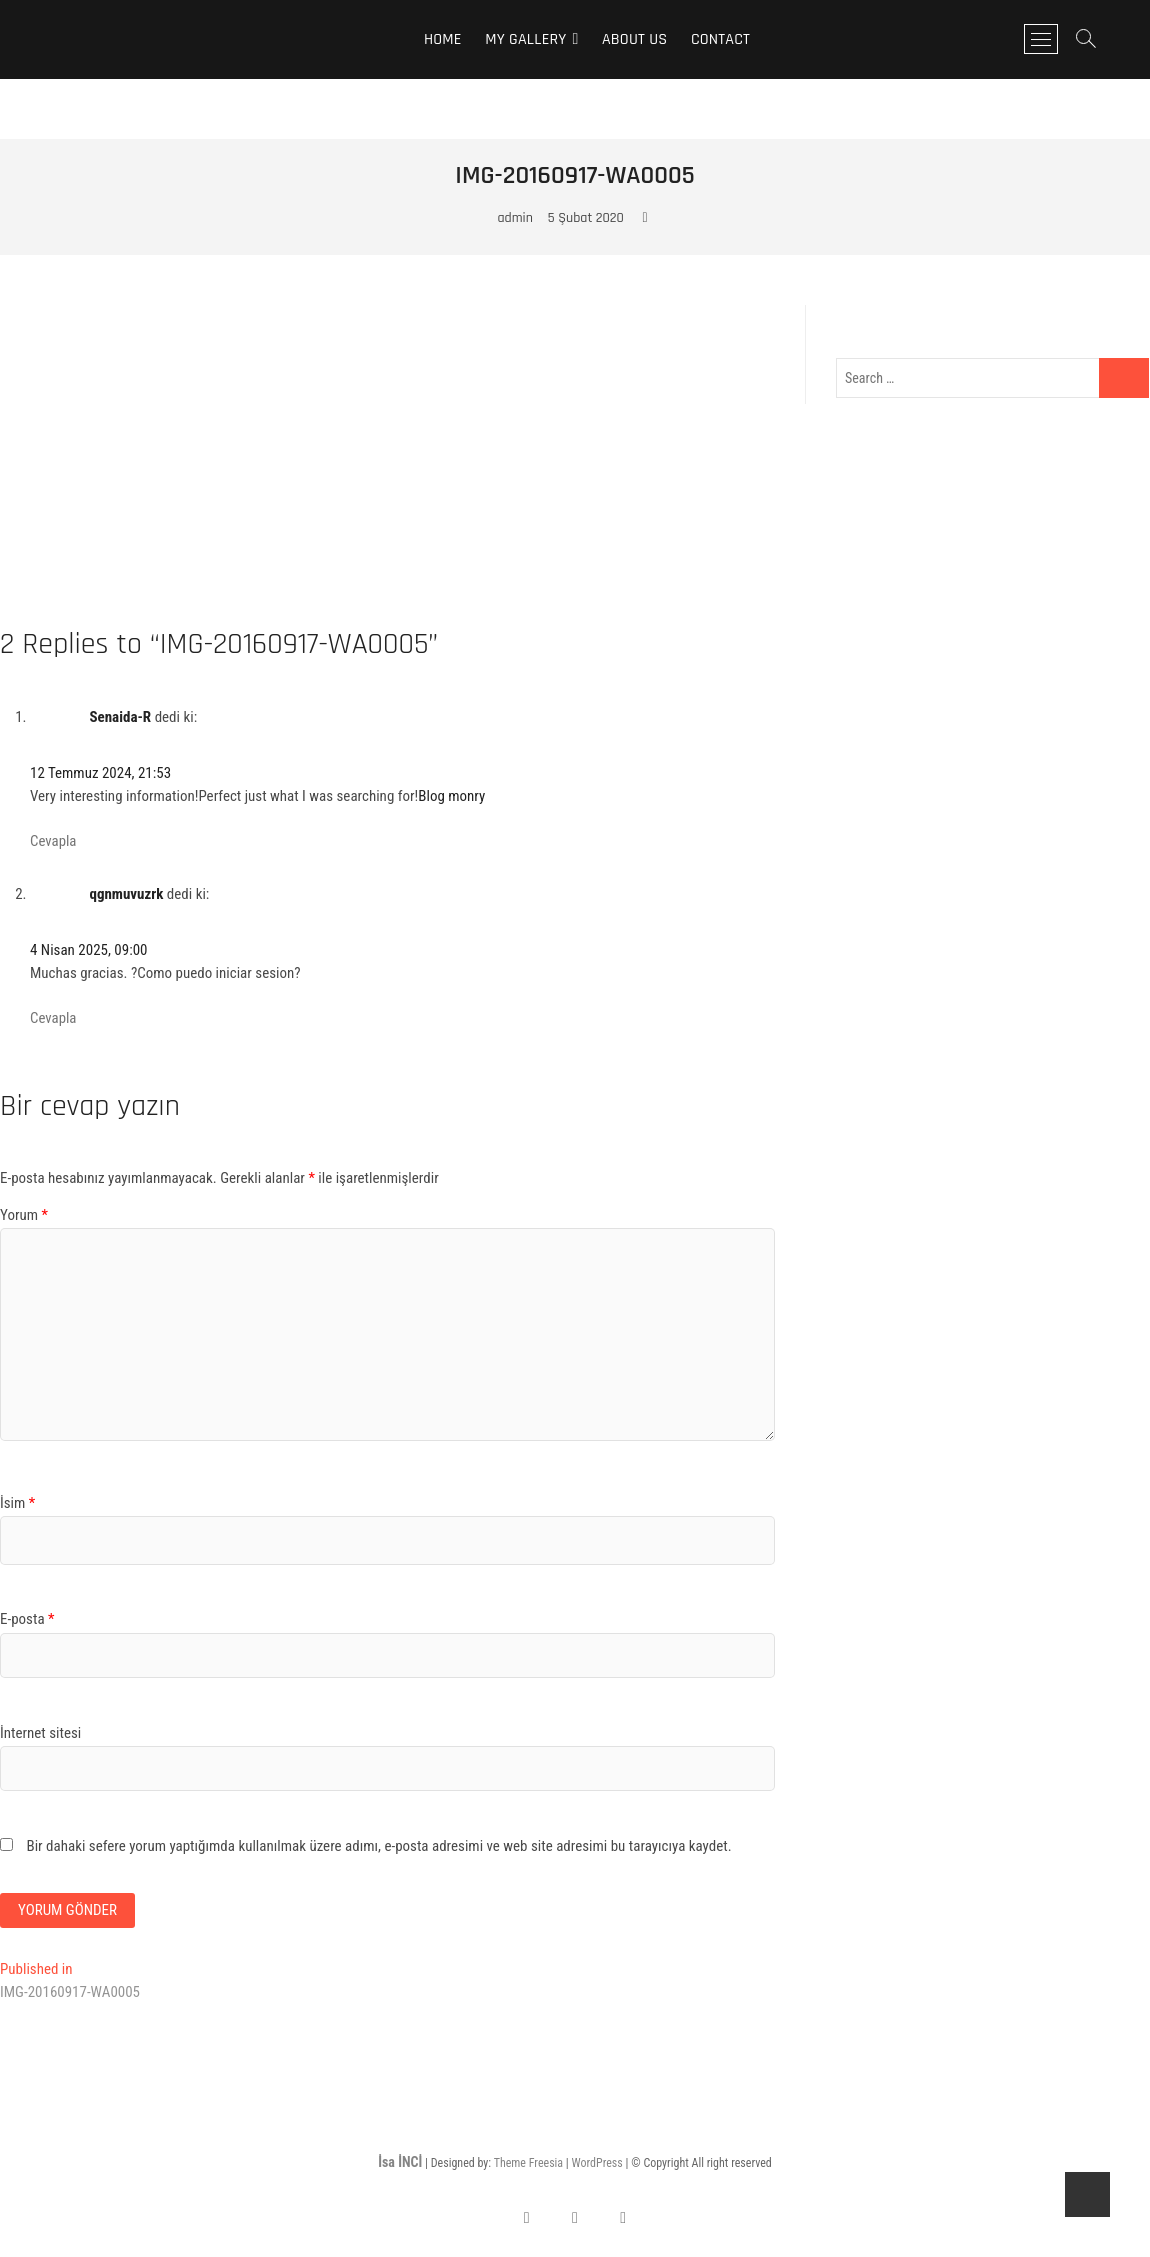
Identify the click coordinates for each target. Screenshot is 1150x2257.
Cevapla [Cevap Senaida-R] (53, 841)
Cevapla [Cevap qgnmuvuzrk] (53, 1018)
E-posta (27, 1619)
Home (443, 39)
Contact (720, 39)
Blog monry (451, 796)
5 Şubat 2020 (586, 218)
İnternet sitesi (40, 1733)
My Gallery (525, 39)
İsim (17, 1503)
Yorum (24, 1215)
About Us (634, 39)
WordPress (597, 2163)
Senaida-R (120, 717)
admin (514, 218)
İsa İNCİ (400, 2162)
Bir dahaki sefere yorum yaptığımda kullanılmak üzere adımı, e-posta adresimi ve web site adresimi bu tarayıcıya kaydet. (378, 1846)
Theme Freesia (528, 2163)
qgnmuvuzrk (126, 894)
